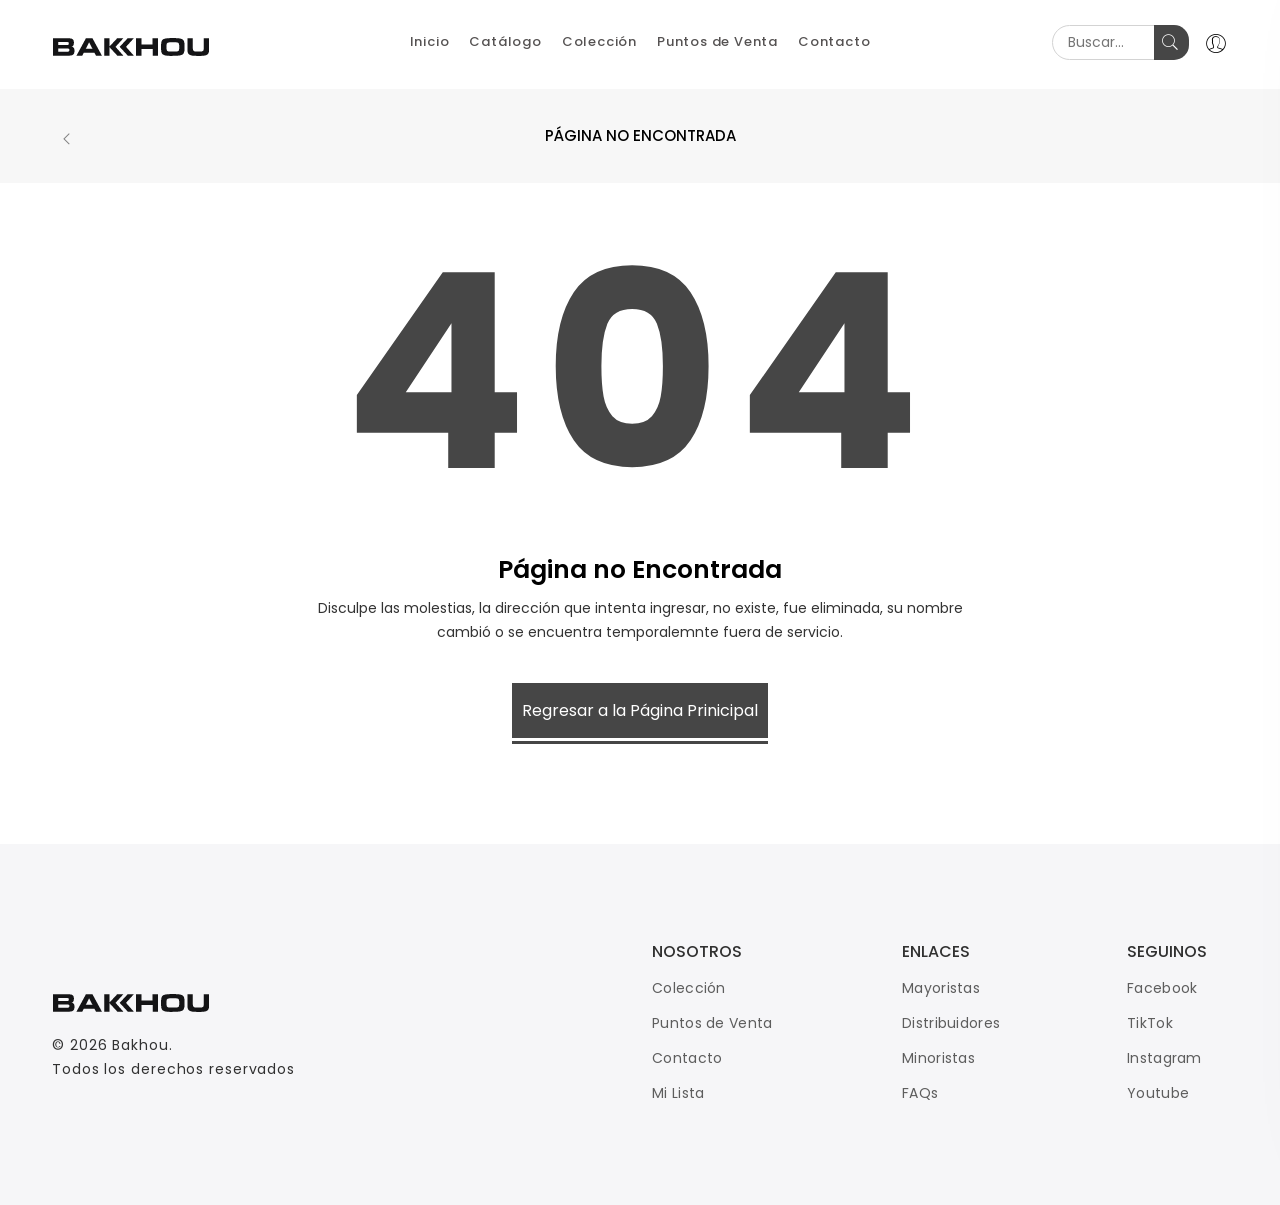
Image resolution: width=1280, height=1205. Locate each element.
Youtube (1158, 1093)
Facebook (1162, 988)
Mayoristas (941, 988)
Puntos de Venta (712, 1023)
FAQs (920, 1093)
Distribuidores (951, 1023)
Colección (689, 988)
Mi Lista (678, 1093)
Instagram (1164, 1058)
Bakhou (140, 1045)
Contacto (687, 1058)
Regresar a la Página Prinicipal (640, 710)
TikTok (1150, 1023)
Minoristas (938, 1058)
